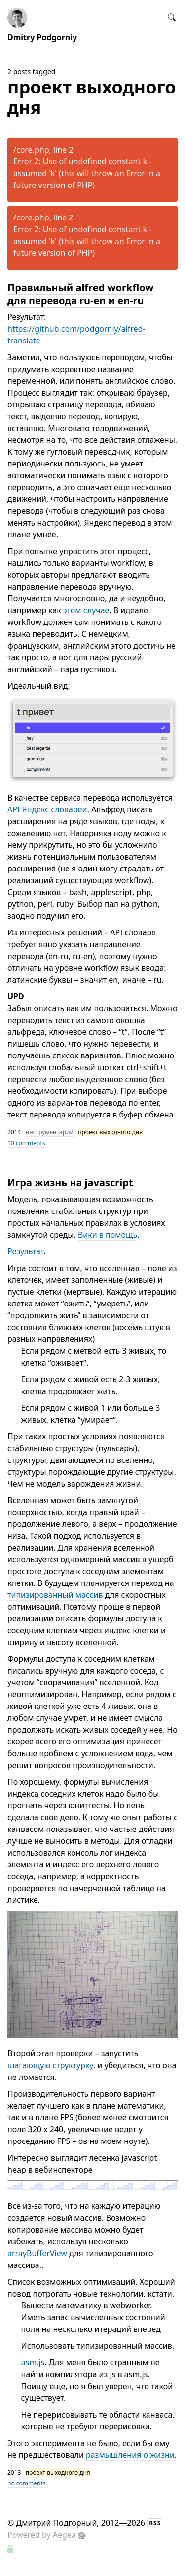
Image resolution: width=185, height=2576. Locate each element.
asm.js (33, 2362)
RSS (155, 2523)
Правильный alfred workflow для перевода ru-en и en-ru (80, 294)
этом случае (86, 610)
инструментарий (50, 1132)
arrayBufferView (37, 2253)
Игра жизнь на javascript (70, 1182)
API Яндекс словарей (47, 809)
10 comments (26, 1143)
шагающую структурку (50, 2065)
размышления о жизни (130, 2455)
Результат (25, 1251)
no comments (26, 2483)
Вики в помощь (107, 1234)
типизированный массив (55, 1594)
